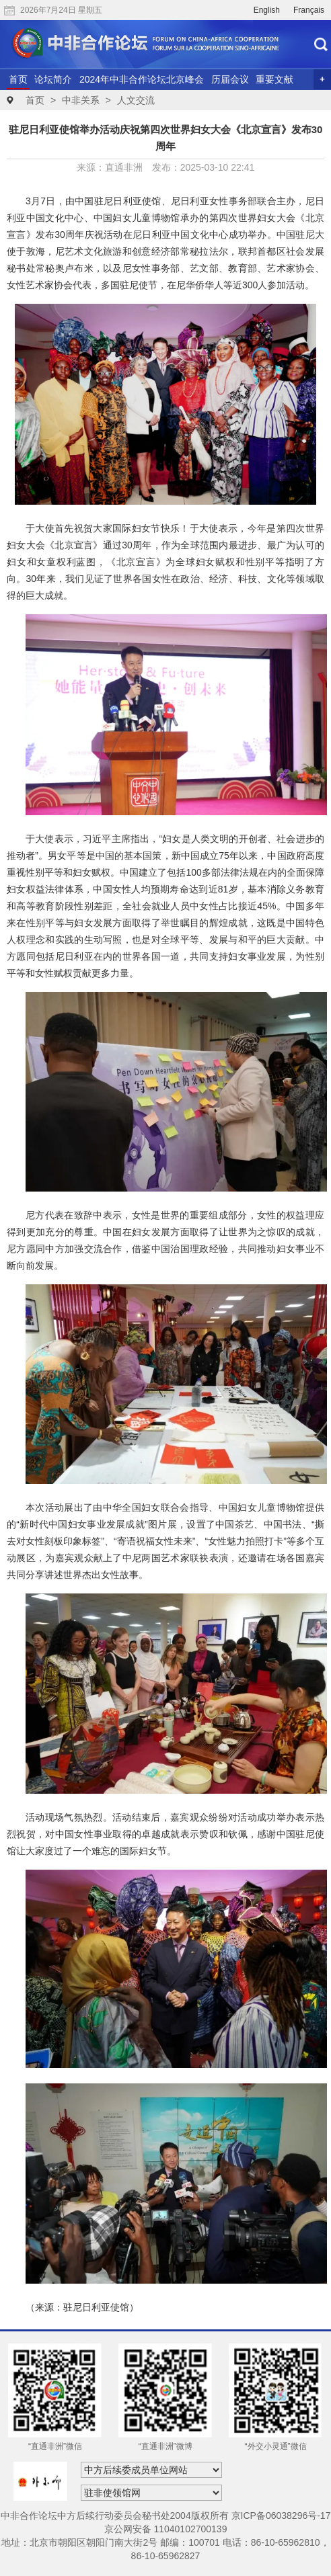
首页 (18, 79)
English (267, 10)
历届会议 (230, 79)
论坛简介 (53, 79)
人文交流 (136, 100)
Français (308, 10)
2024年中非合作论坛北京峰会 (141, 79)
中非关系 (81, 100)
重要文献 (274, 79)
